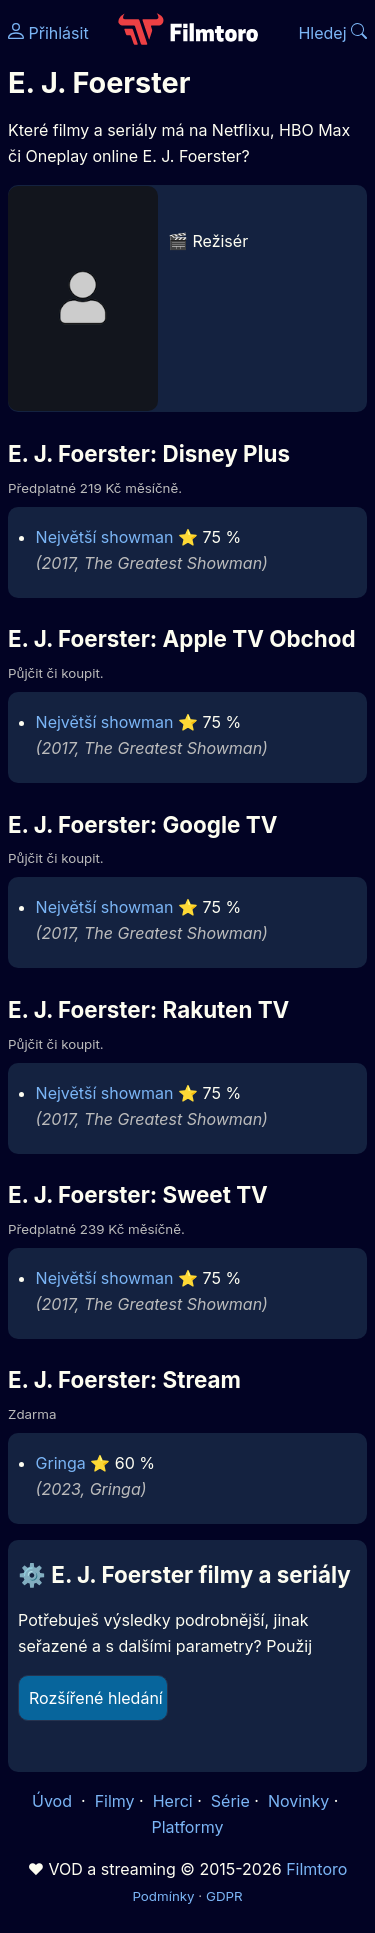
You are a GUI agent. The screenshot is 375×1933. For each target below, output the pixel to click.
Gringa (61, 1463)
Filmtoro (316, 1869)
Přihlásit (48, 33)
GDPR (224, 1896)
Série (230, 1801)
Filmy (115, 1801)
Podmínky (163, 1896)
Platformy (187, 1827)
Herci (173, 1801)
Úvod (54, 1801)
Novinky (298, 1801)
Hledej (332, 33)
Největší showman (105, 537)
